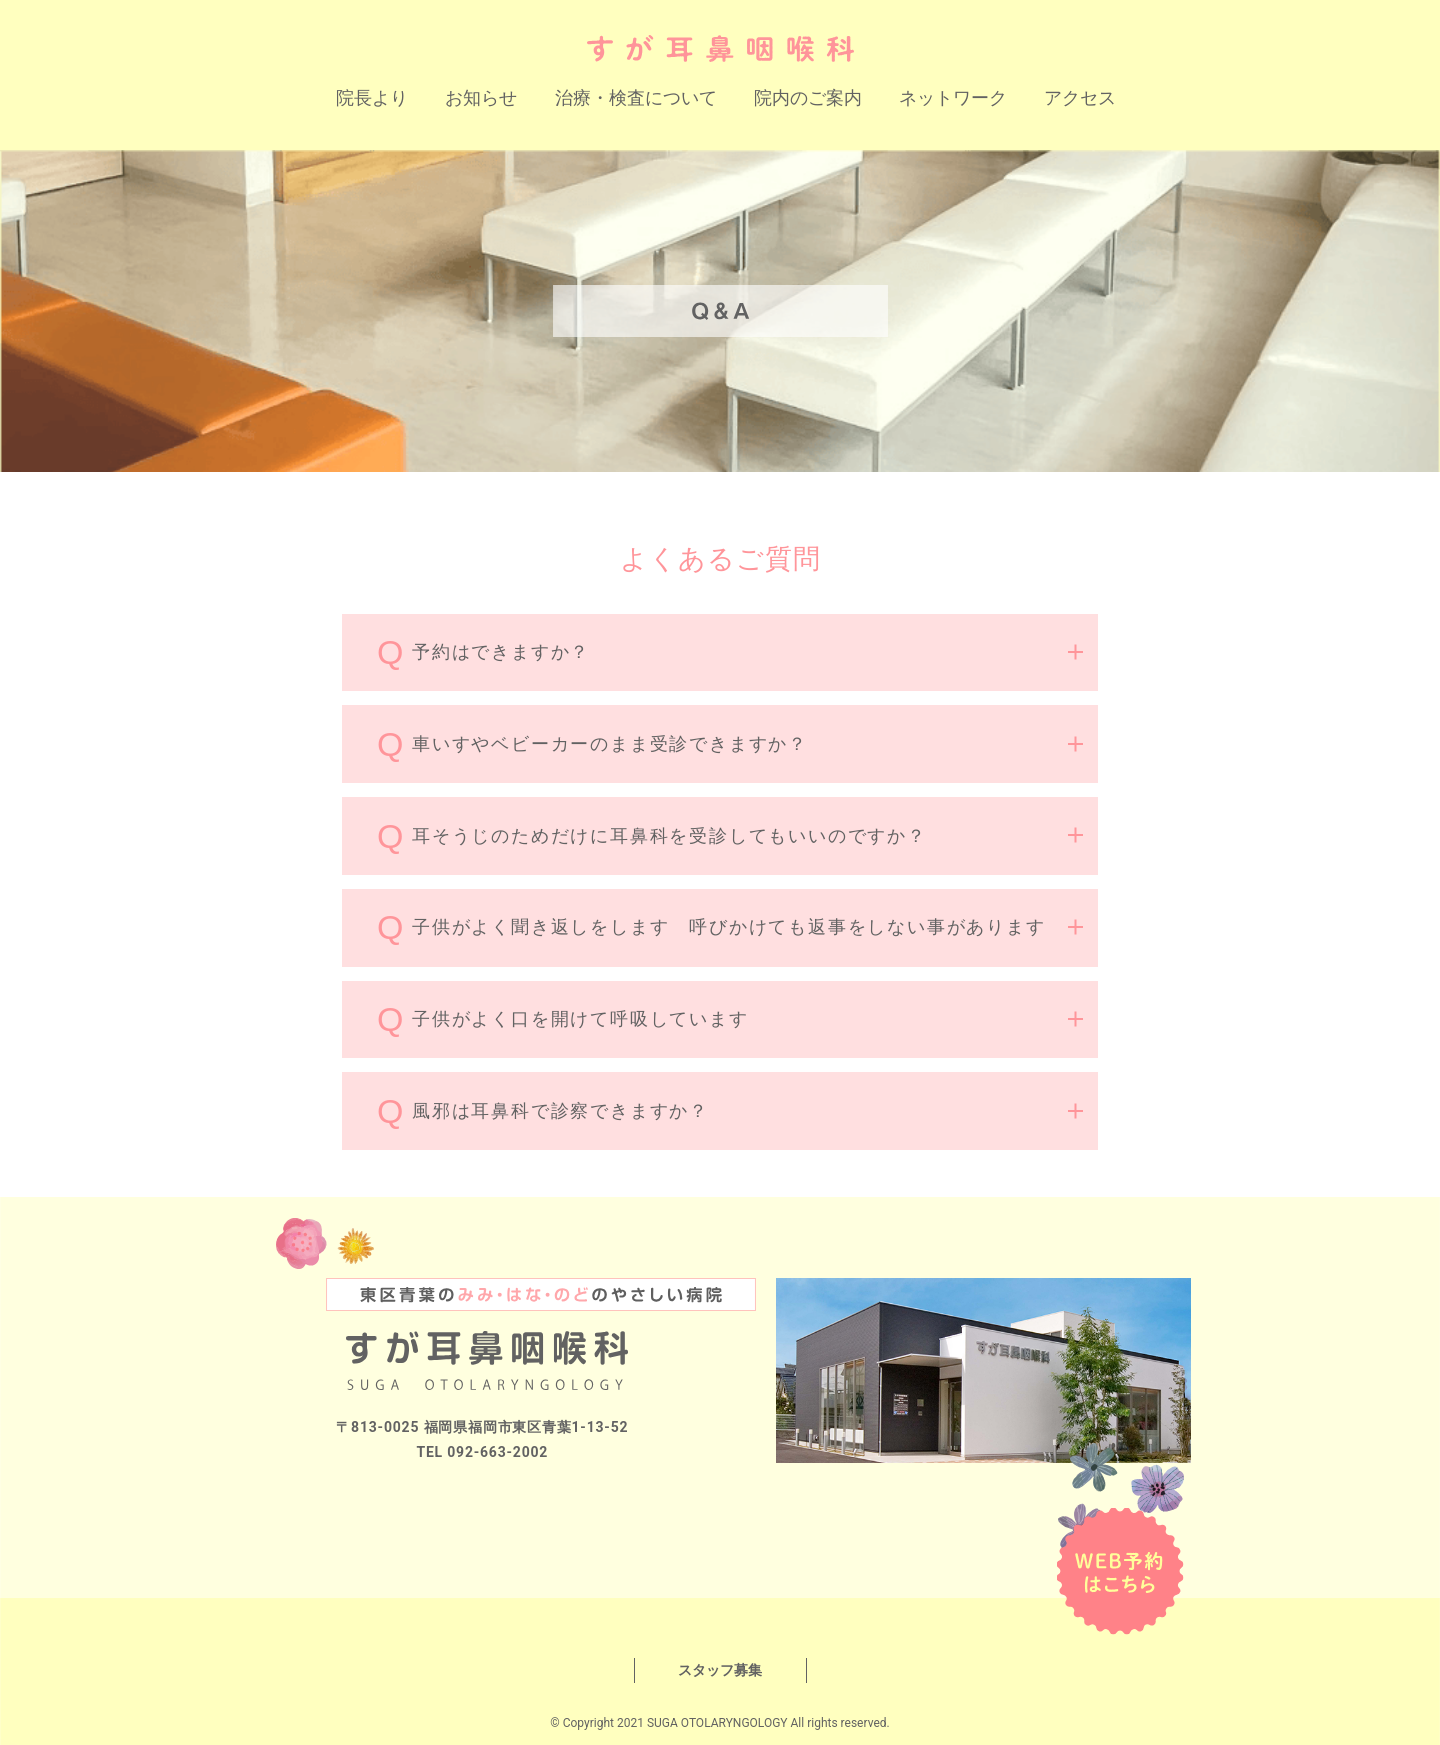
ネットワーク (953, 97)
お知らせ (481, 97)
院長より (372, 97)
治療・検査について (636, 97)
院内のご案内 (808, 97)
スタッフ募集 (720, 1670)
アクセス (1080, 97)
